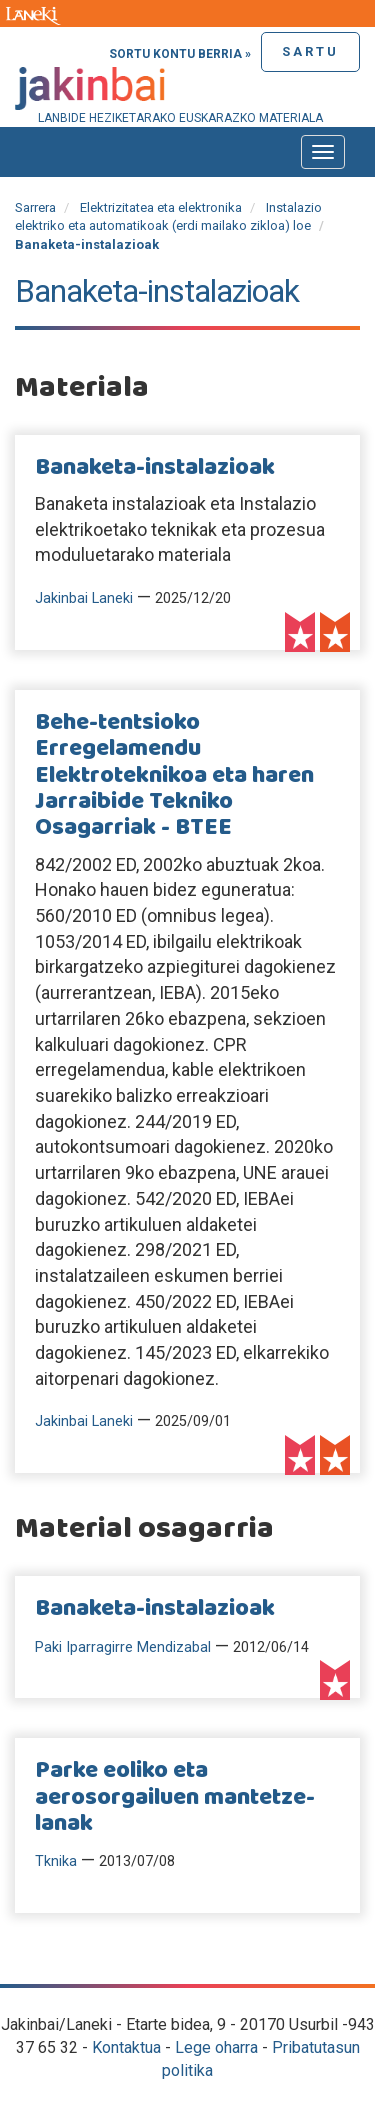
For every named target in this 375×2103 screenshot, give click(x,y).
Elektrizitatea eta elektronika (161, 207)
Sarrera (35, 207)
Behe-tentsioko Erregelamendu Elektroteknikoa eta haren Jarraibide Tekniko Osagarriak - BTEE (174, 776)
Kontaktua (126, 2047)
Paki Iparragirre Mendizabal (123, 1647)
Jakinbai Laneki (84, 598)
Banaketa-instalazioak (155, 468)
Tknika (56, 1861)
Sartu (310, 51)
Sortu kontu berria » (180, 54)
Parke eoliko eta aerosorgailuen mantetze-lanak (175, 1797)
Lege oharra (216, 2047)
